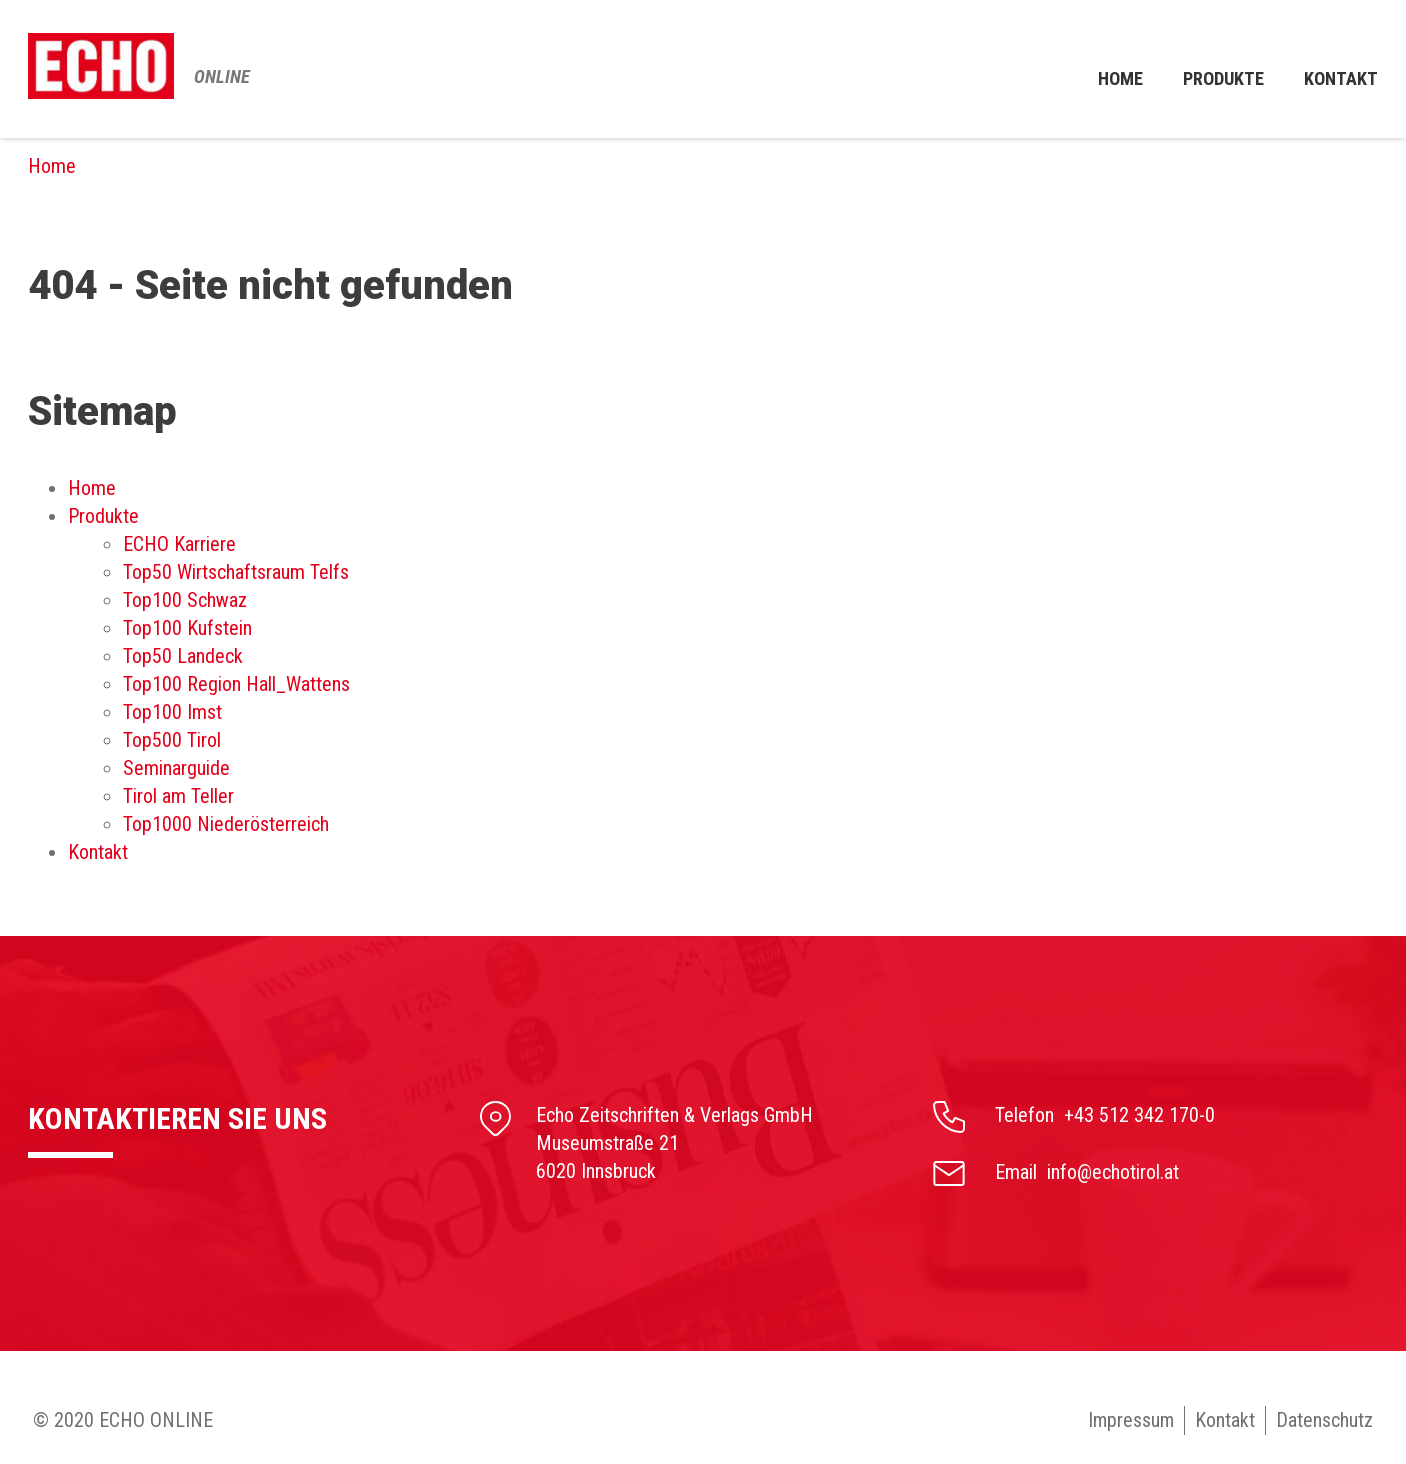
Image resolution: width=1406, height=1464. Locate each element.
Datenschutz (1324, 1420)
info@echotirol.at (1113, 1172)
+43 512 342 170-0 (1139, 1115)
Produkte (1215, 69)
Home (1106, 69)
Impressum (1130, 1420)
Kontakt (1225, 1420)
